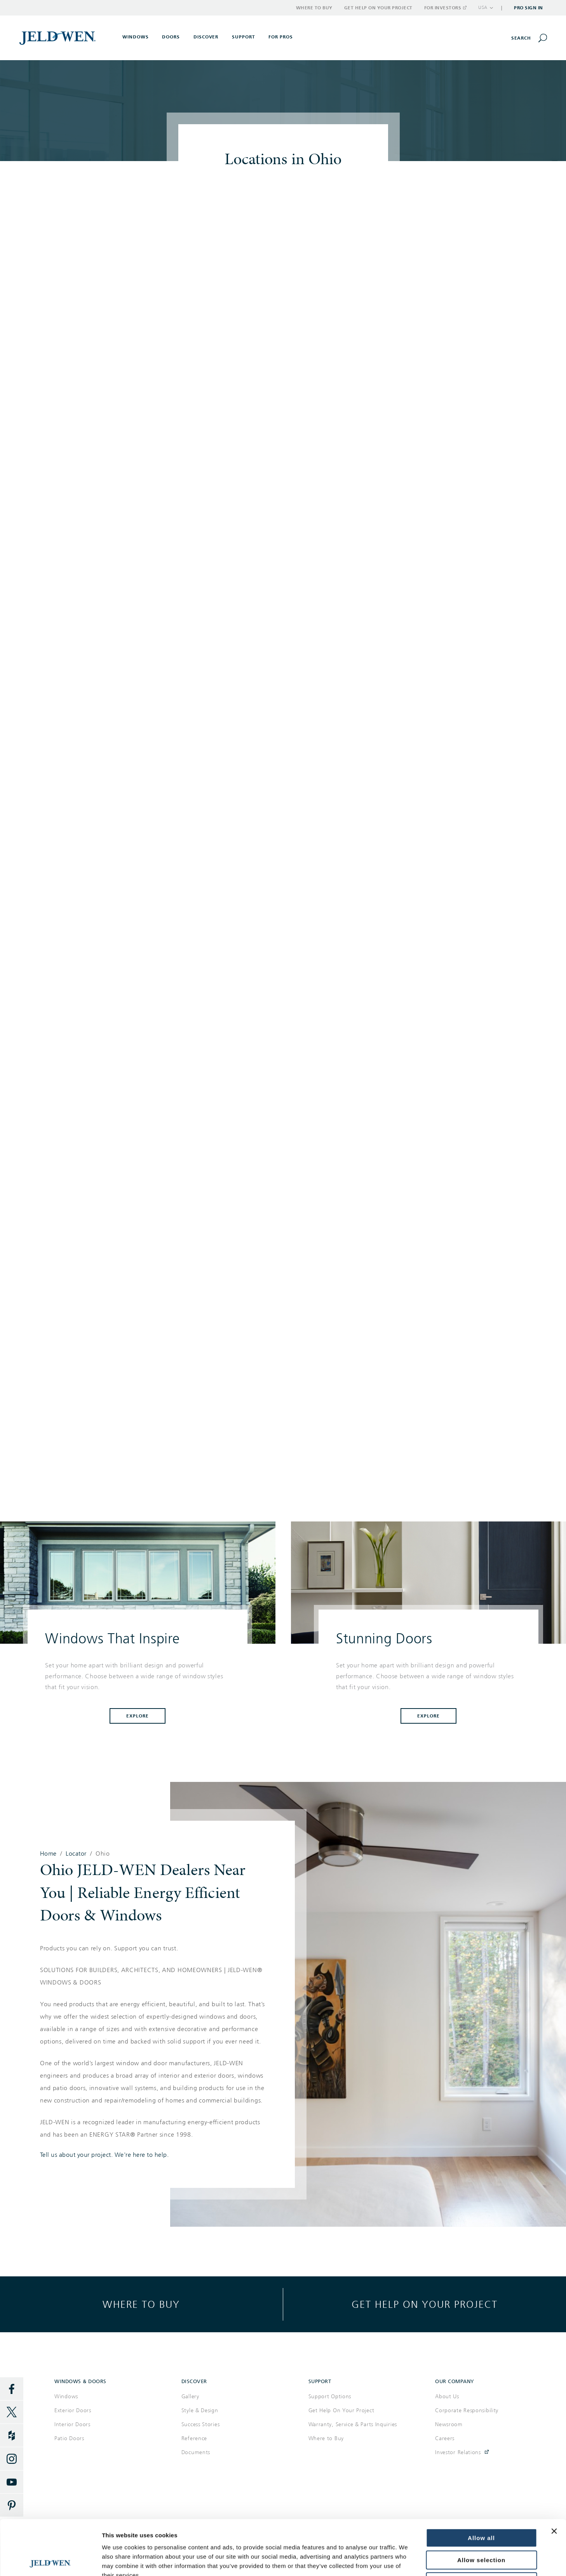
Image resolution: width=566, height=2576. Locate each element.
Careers (445, 2438)
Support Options (330, 2396)
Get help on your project (425, 2304)
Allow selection (481, 2505)
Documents (195, 2452)
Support (243, 37)
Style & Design (199, 2410)
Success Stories (200, 2424)
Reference (194, 2438)
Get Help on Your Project (378, 7)
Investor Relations (458, 2452)
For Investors (445, 7)
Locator (76, 1854)
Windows (66, 2396)
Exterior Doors (72, 2410)
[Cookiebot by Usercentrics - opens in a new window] (50, 2561)
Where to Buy (314, 7)
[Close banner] (554, 2476)
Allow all (481, 2483)
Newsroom (449, 2424)
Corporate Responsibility (466, 2410)
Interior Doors (72, 2424)
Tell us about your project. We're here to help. (104, 2155)
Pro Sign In (528, 7)
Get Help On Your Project (341, 2410)
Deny (481, 2527)
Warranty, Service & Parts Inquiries (352, 2424)
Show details (469, 2560)
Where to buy (141, 2304)
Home (48, 1854)
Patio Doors (69, 2438)
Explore (137, 1716)
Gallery (190, 2396)
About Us (447, 2396)
